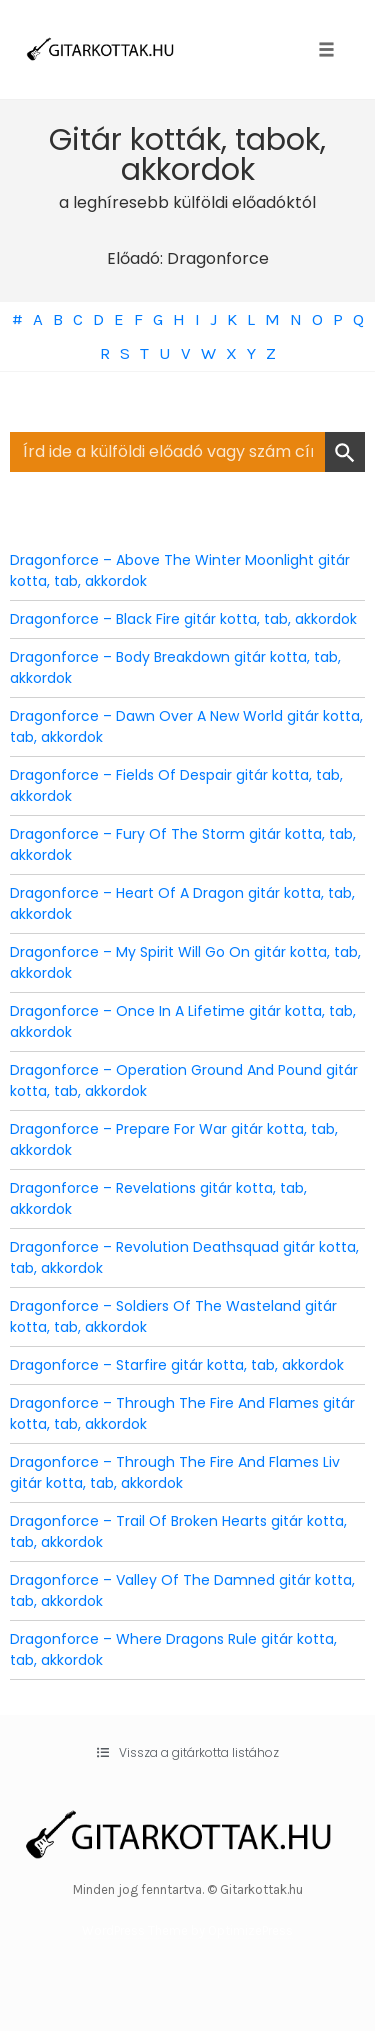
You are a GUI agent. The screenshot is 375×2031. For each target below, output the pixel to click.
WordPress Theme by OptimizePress (187, 1930)
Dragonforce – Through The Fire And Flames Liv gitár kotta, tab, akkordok (175, 1472)
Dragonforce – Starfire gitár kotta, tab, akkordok (177, 1365)
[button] (188, 1753)
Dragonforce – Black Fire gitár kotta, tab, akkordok (183, 619)
